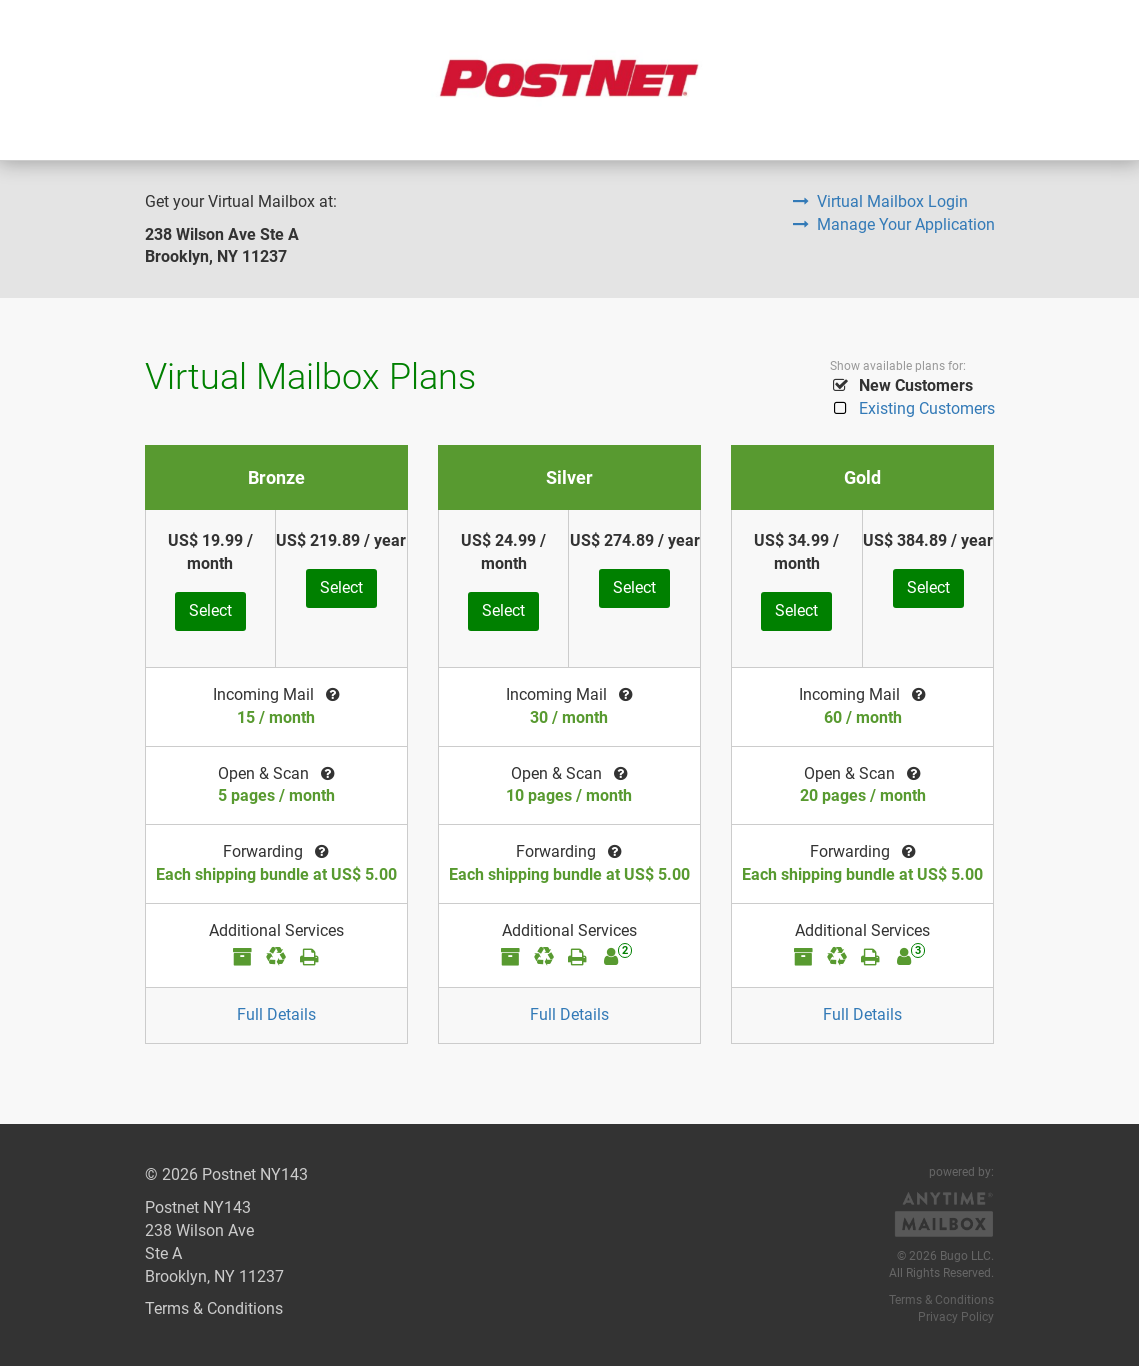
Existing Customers (912, 408)
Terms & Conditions (214, 1308)
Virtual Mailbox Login (880, 201)
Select (210, 610)
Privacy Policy (956, 1317)
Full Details (276, 1014)
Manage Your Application (894, 224)
